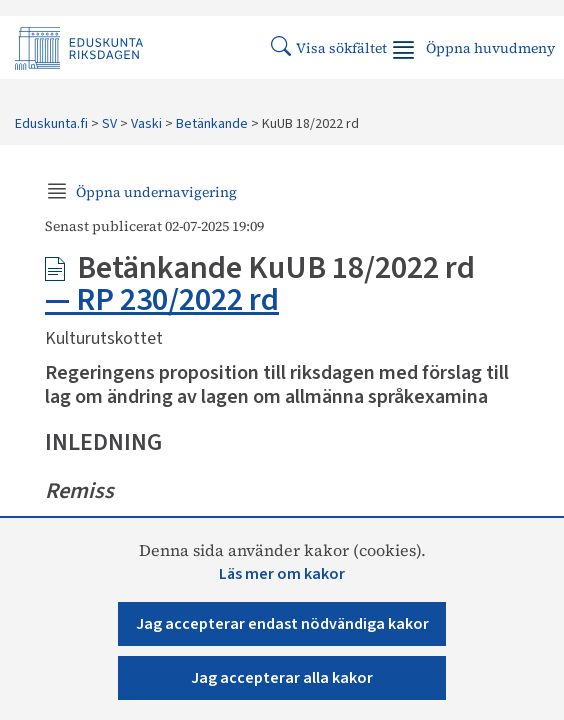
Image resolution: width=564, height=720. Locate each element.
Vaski (146, 124)
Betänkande (212, 124)
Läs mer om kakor (282, 574)
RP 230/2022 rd (177, 300)
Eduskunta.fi (51, 124)
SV (109, 124)
